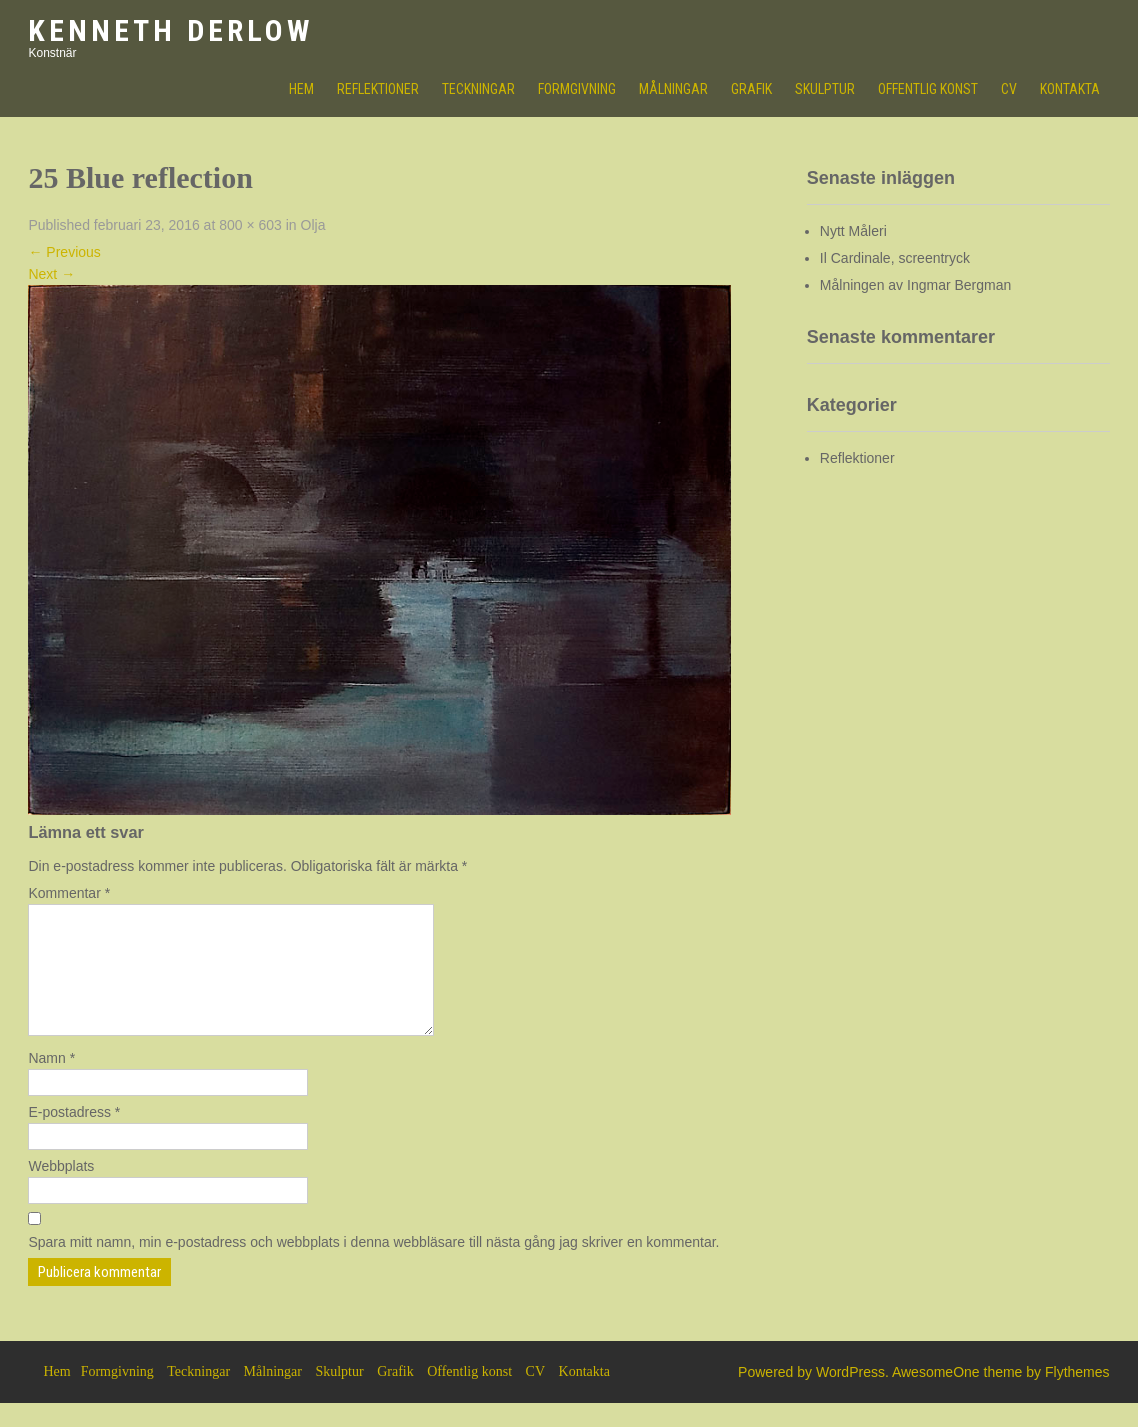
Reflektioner (378, 89)
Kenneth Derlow (170, 30)
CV (1009, 89)
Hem (56, 1395)
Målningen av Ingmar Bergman (915, 285)
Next (51, 274)
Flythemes (1077, 1396)
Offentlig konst (928, 89)
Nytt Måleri (853, 231)
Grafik (751, 89)
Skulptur (825, 89)
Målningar (673, 89)
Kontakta (1070, 89)
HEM (301, 89)
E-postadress (74, 1136)
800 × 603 (250, 225)
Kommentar (69, 893)
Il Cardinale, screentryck (895, 258)
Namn (51, 1082)
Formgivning (577, 89)
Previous (64, 252)
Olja (313, 225)
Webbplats (61, 1190)
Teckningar (478, 89)
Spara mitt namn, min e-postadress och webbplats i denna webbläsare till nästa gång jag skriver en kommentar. (373, 1266)
